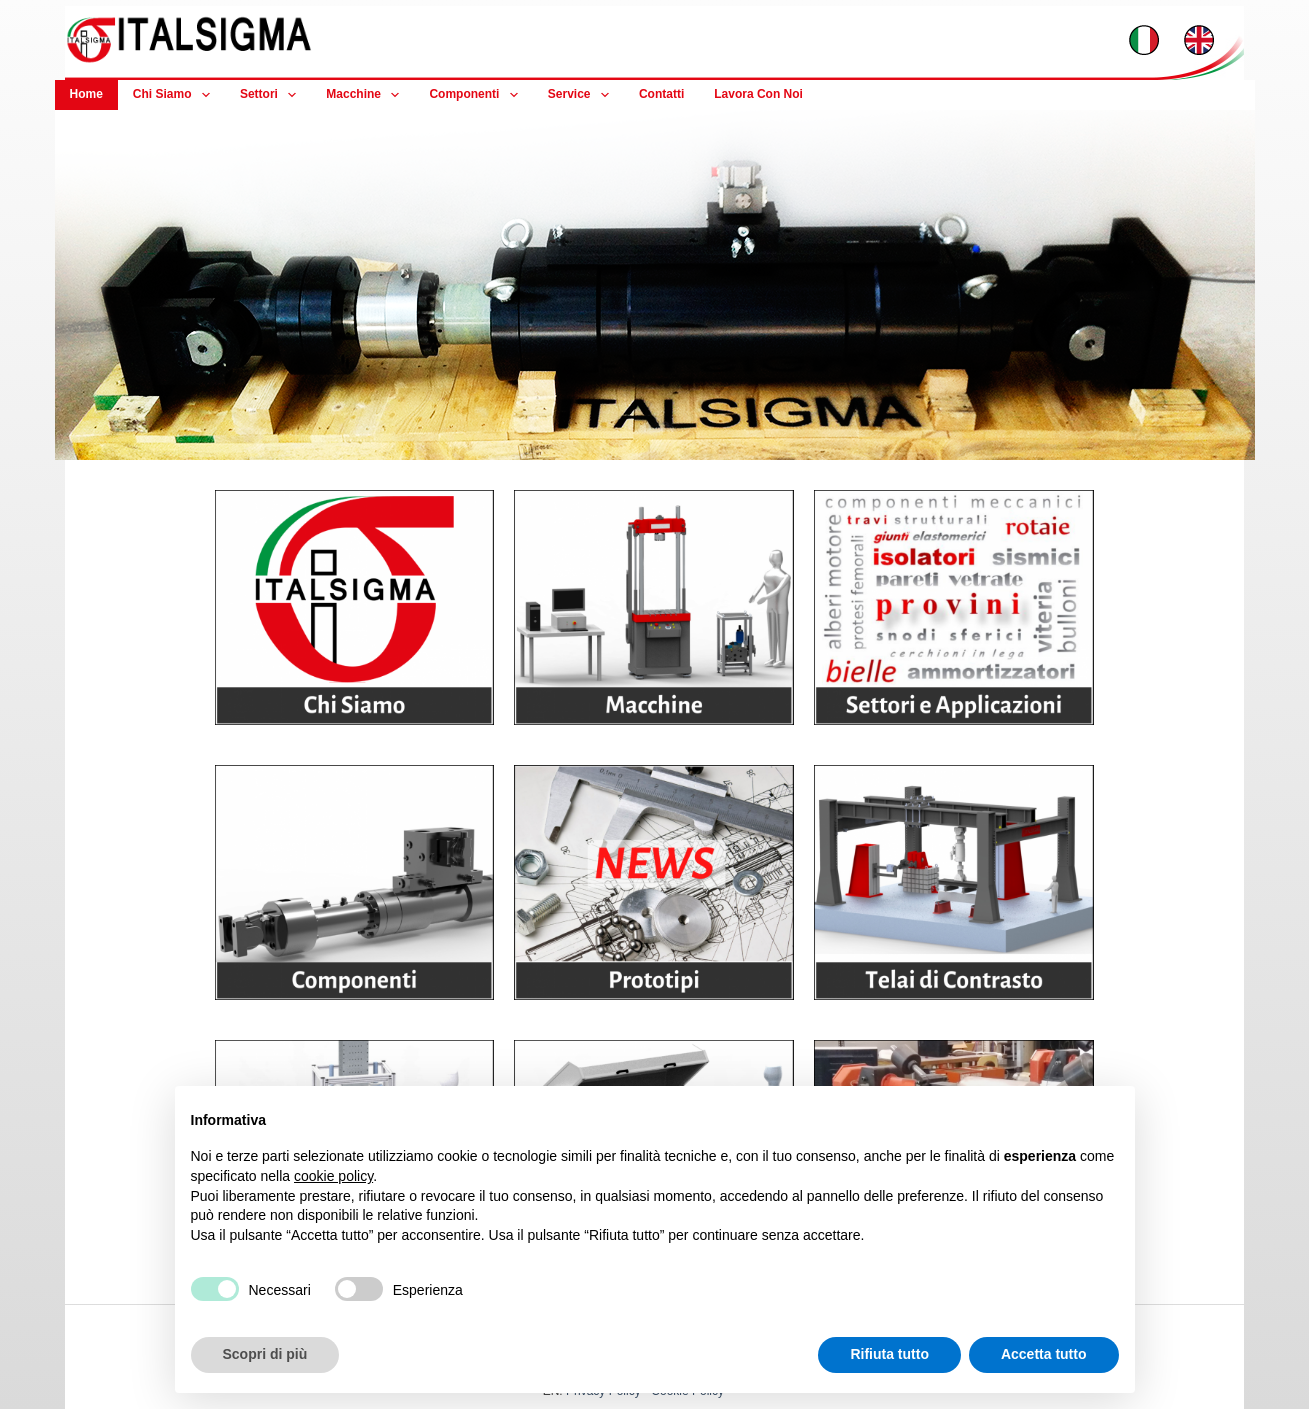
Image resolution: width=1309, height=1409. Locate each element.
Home (86, 94)
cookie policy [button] (333, 1176)
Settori (272, 95)
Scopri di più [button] (265, 1354)
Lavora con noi (758, 94)
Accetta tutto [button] (1044, 1354)
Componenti (477, 95)
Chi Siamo (175, 95)
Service (582, 95)
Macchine (366, 95)
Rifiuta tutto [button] (889, 1354)
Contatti (661, 94)
